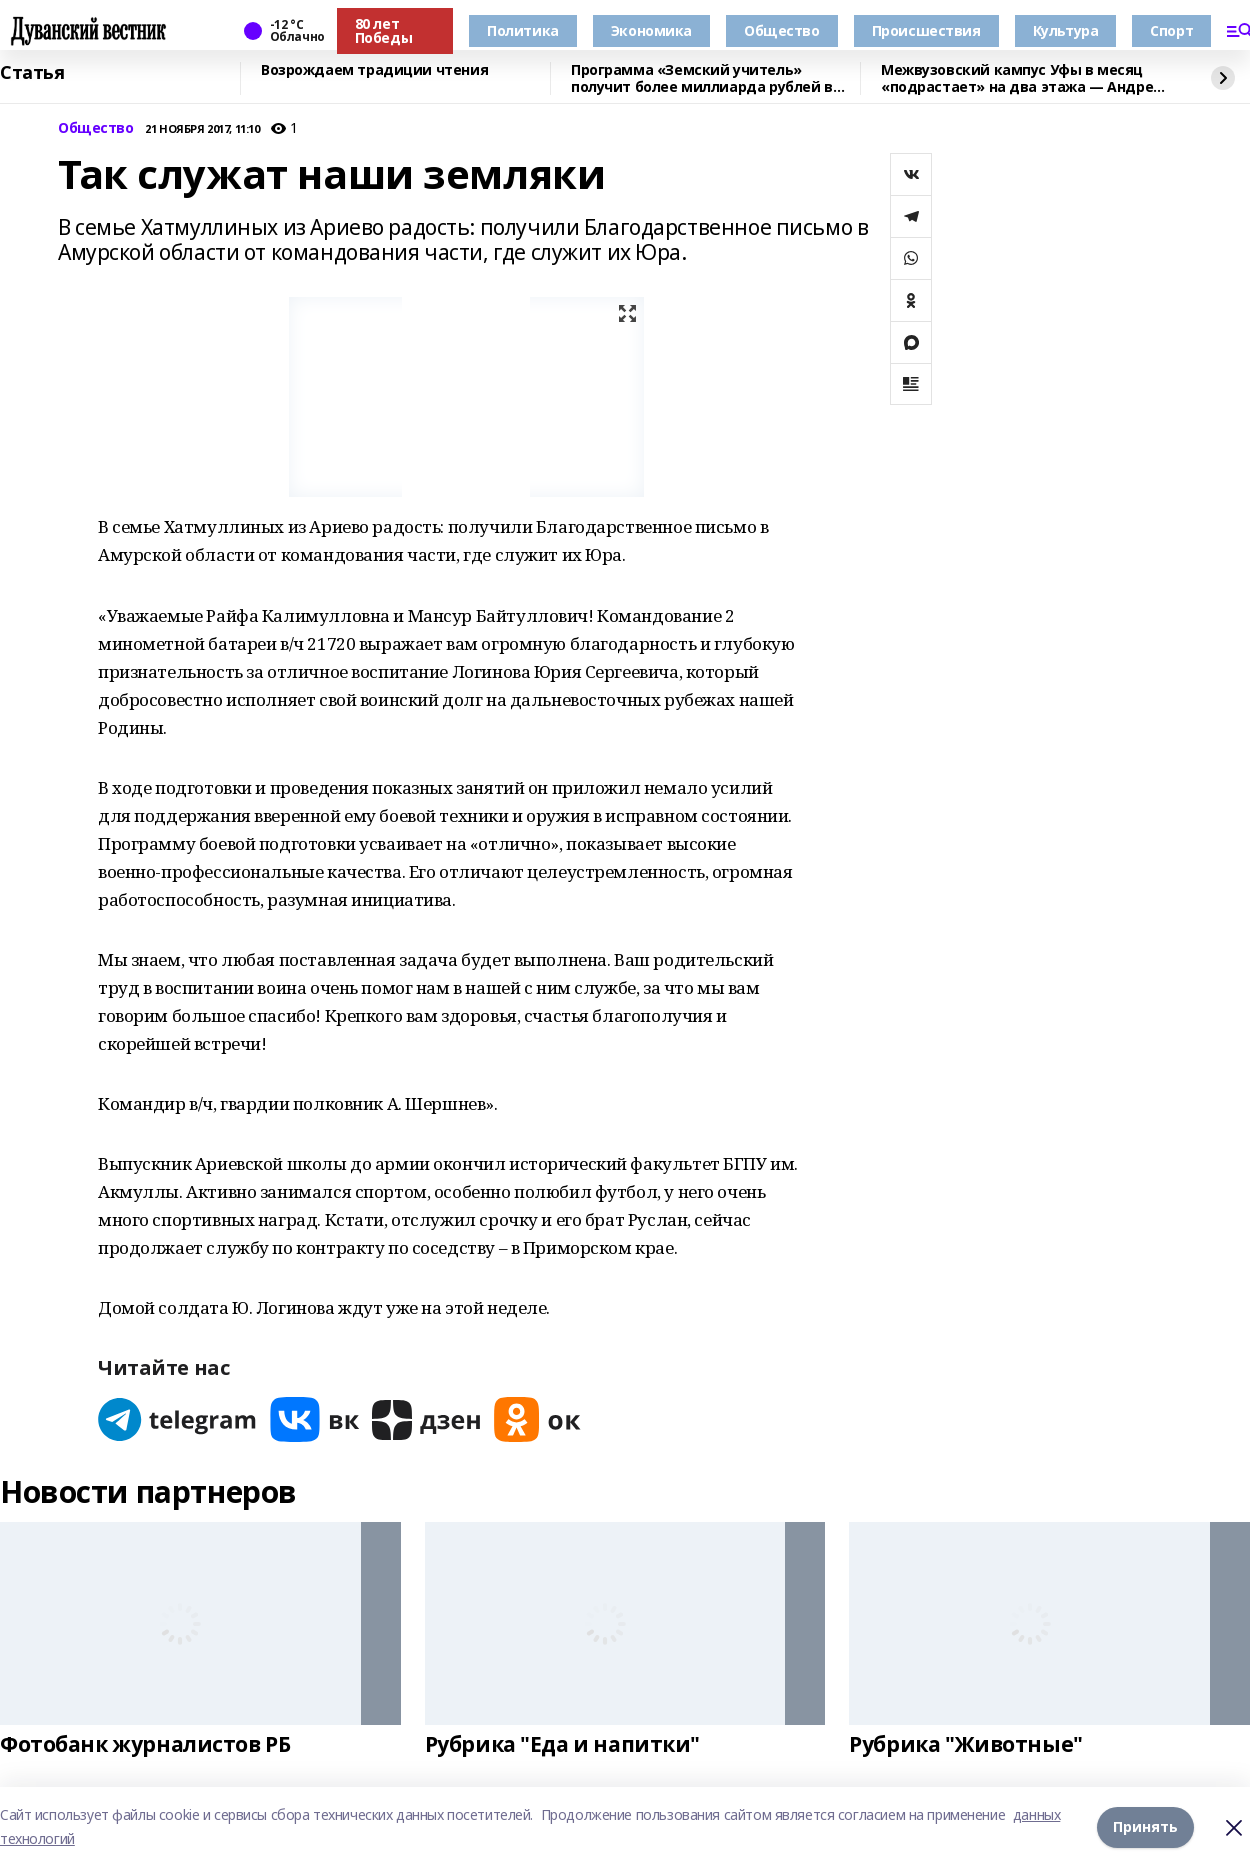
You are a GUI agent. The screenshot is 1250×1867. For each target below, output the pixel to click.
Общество (782, 30)
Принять (1145, 1826)
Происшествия (926, 30)
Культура (1066, 30)
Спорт (1171, 30)
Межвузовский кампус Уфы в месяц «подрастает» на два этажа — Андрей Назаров (1022, 78)
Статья (32, 73)
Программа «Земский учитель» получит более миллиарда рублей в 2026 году (702, 78)
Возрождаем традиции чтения (374, 70)
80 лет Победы (383, 30)
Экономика (651, 30)
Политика (523, 30)
